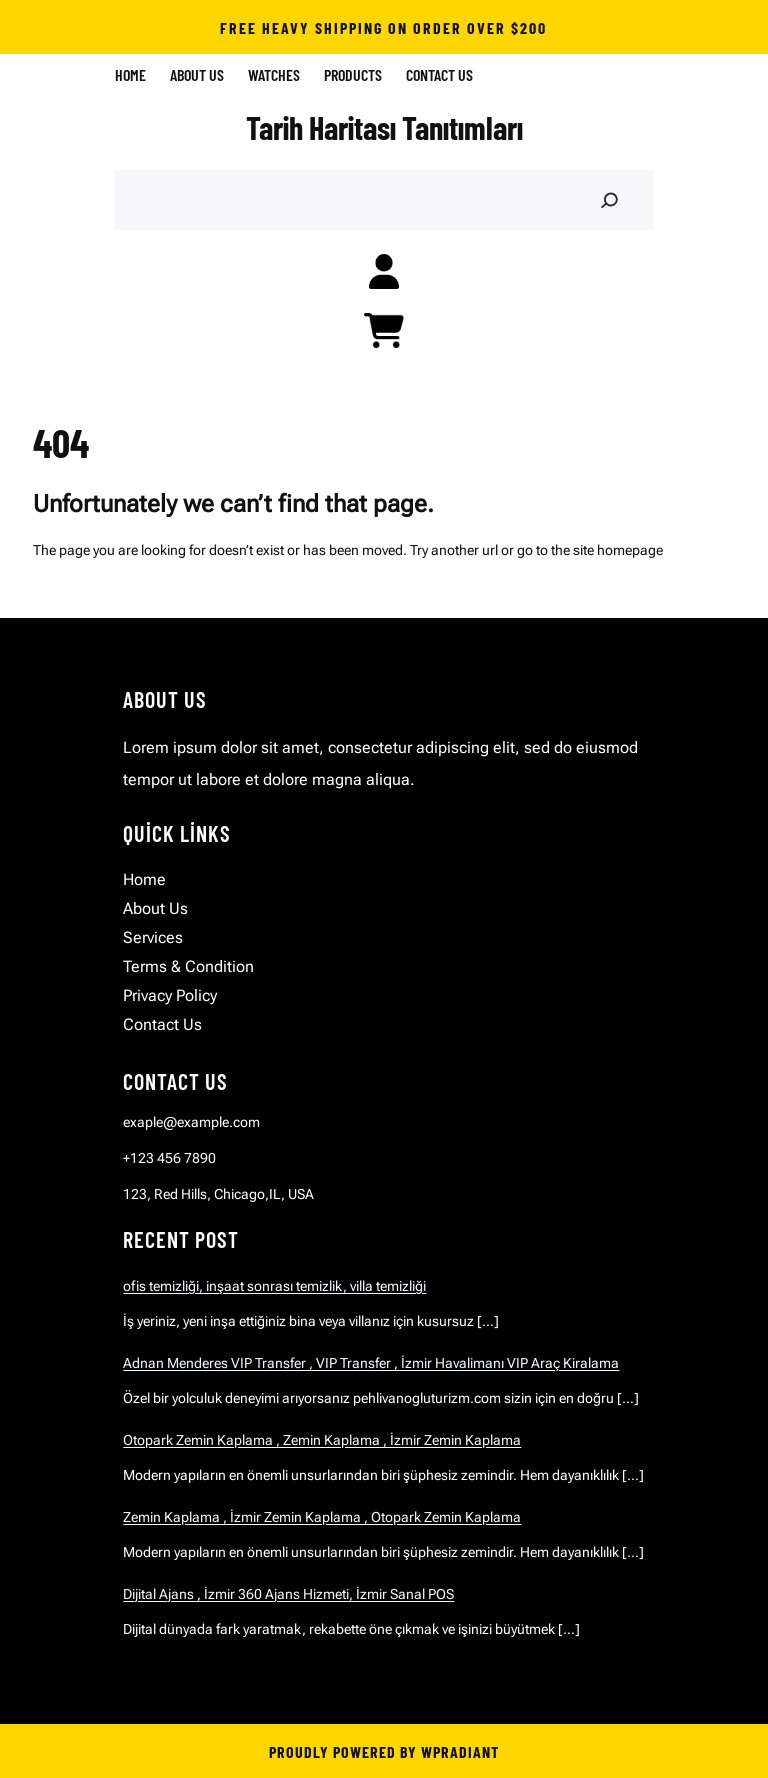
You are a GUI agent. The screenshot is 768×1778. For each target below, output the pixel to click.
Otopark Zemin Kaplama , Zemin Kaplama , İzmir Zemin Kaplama (322, 1440)
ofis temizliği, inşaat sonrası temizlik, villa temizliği (274, 1286)
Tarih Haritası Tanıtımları (384, 127)
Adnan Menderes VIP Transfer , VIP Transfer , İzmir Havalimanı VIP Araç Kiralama (371, 1363)
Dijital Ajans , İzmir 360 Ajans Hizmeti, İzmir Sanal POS (288, 1594)
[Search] (608, 200)
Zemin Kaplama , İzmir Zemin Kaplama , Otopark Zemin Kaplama (322, 1517)
